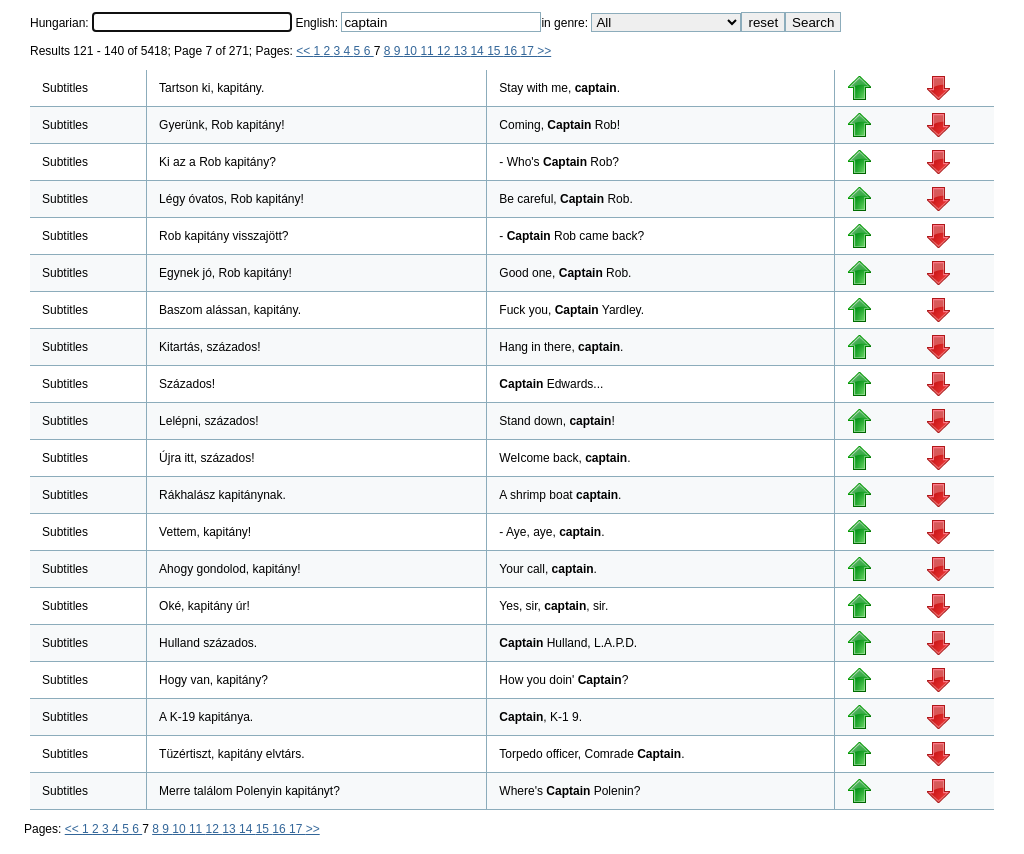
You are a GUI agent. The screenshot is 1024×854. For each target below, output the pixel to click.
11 (428, 51)
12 (445, 51)
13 (462, 51)
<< (304, 51)
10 (412, 51)
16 (512, 51)
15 (495, 51)
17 (529, 51)
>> (544, 51)
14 (478, 51)
